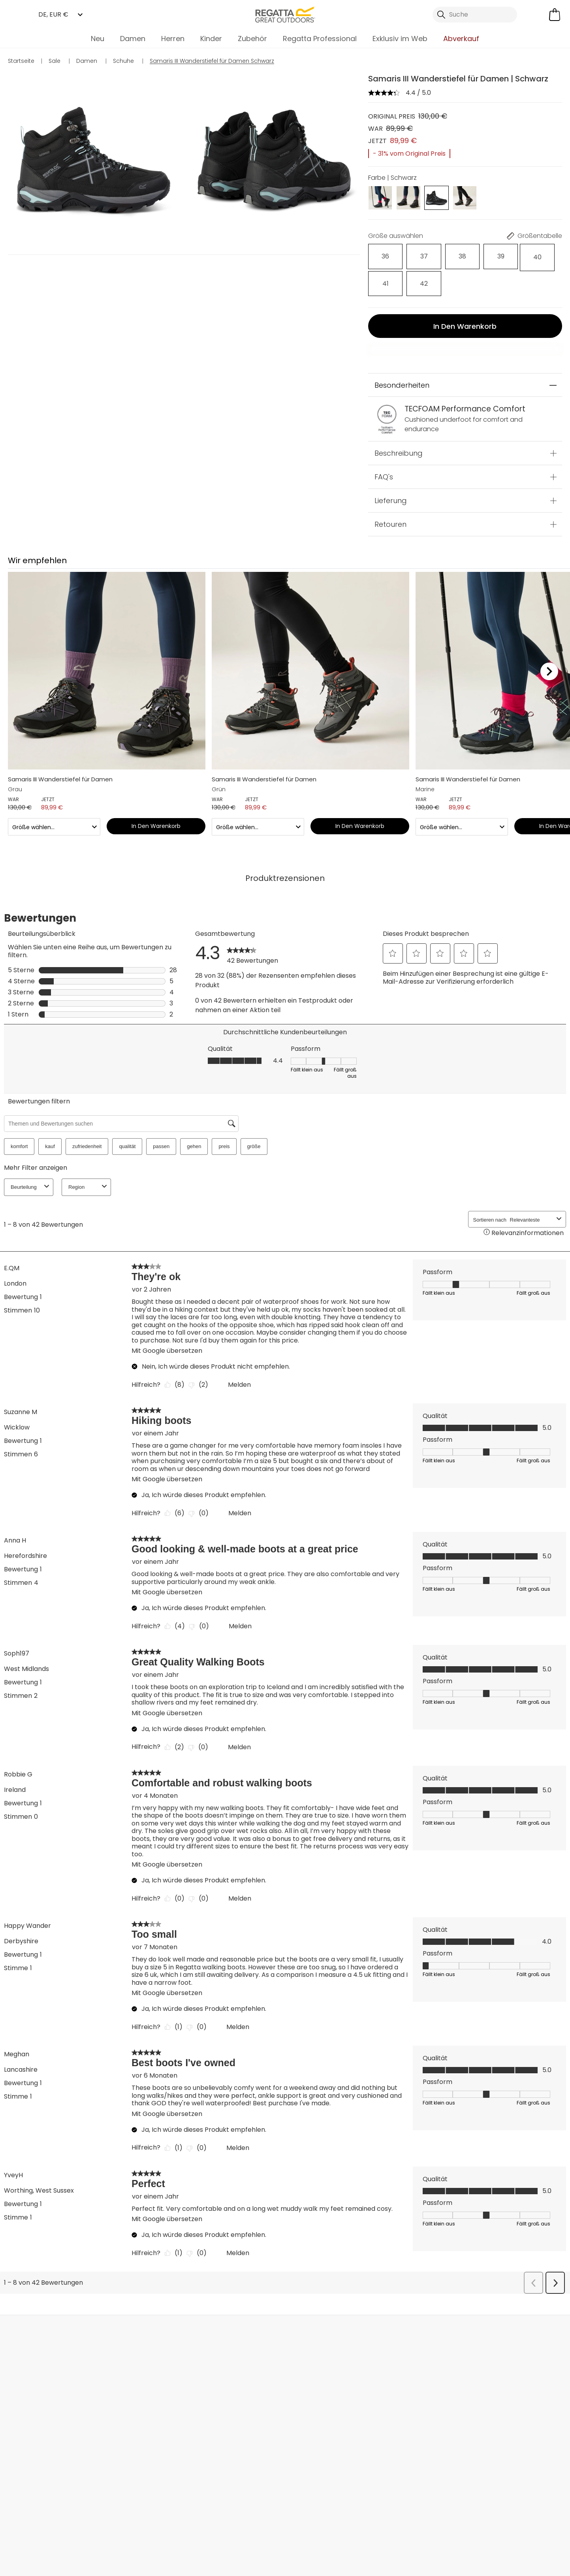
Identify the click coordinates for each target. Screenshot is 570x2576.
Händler (305, 2300)
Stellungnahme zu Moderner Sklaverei (225, 2427)
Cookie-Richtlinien (523, 2522)
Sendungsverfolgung (51, 2393)
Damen (132, 38)
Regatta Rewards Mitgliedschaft (312, 2364)
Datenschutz (511, 2415)
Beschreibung (398, 421)
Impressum (291, 2522)
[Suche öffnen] (475, 15)
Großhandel (214, 2384)
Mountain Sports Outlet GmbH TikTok (122, 2487)
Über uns (209, 2359)
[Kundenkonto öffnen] (534, 14)
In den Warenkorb (465, 294)
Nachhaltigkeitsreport (229, 2409)
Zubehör (252, 38)
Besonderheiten (401, 353)
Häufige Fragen (131, 2371)
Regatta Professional (320, 38)
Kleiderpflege (305, 2444)
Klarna (295, 2419)
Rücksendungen (44, 2380)
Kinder (211, 38)
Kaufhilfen (300, 2431)
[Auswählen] (380, 254)
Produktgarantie (310, 2394)
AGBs (336, 2522)
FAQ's (383, 445)
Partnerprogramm (224, 2397)
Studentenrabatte (313, 2381)
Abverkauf (461, 38)
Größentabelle (307, 2406)
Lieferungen (37, 2367)
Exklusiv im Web (399, 38)
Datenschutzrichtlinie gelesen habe (420, 2522)
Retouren (390, 493)
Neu (97, 38)
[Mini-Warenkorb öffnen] (554, 14)
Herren (172, 38)
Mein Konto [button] (156, 2300)
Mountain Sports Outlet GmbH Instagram (138, 2487)
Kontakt (448, 2300)
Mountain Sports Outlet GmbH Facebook (106, 2487)
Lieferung (390, 469)
